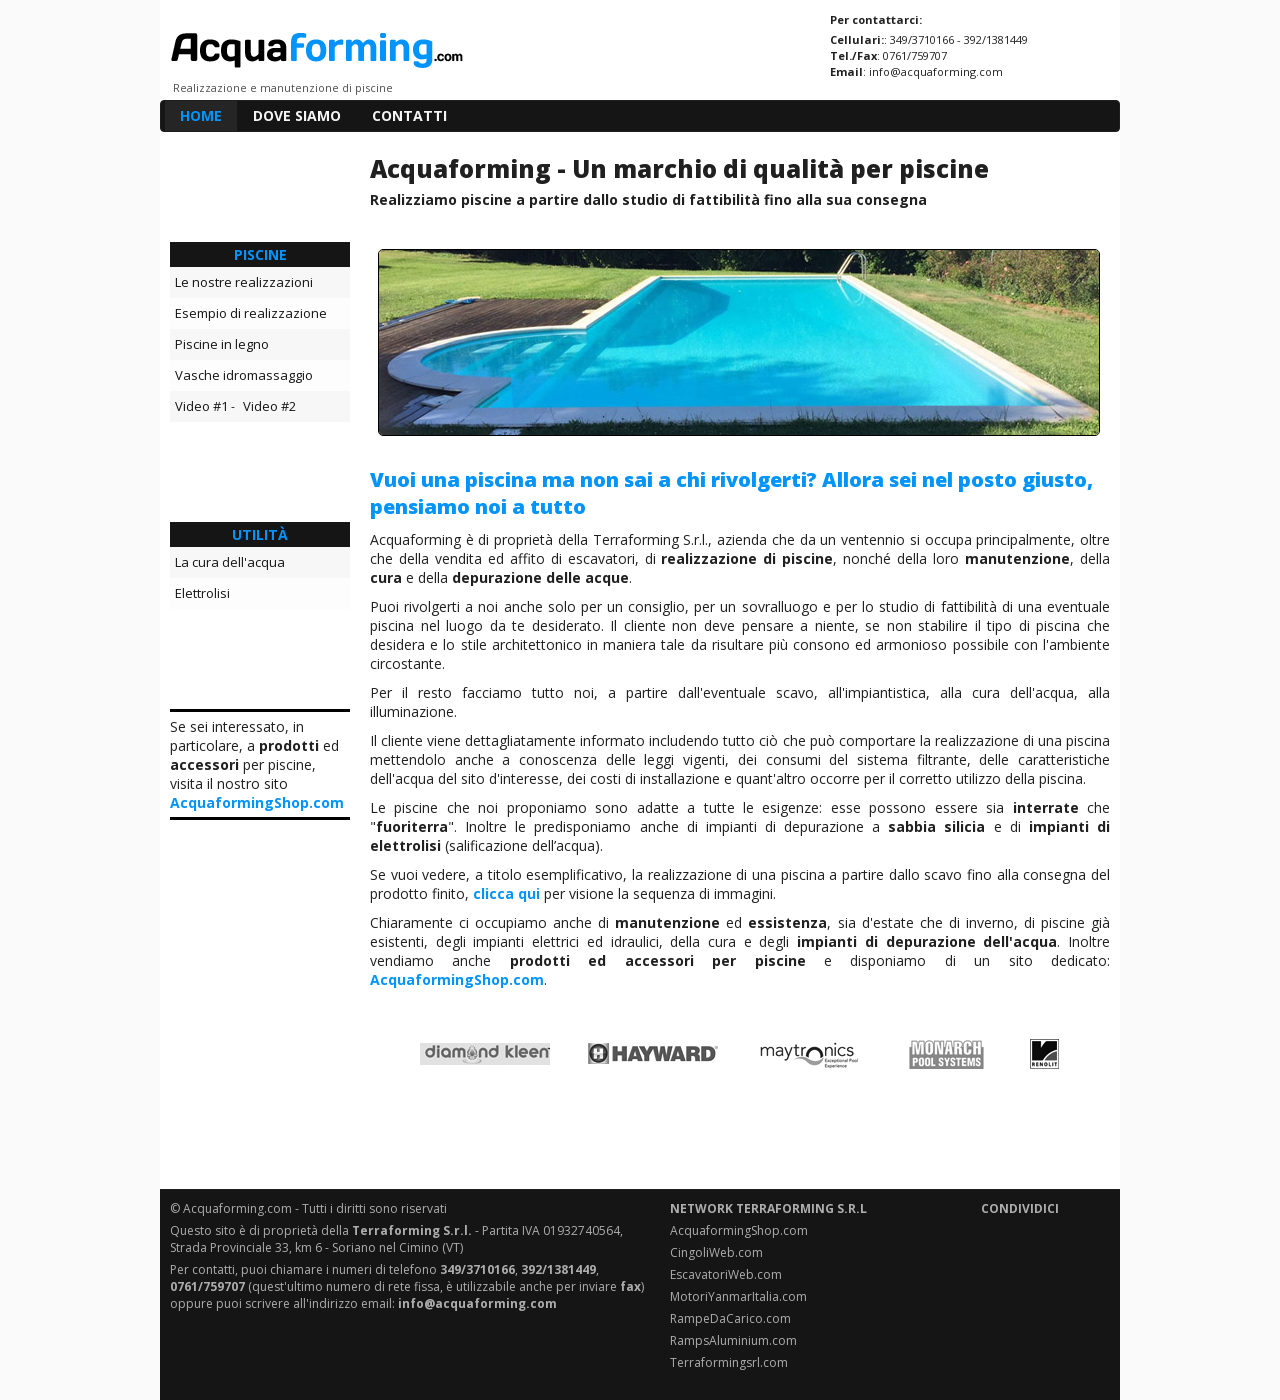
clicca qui (506, 893)
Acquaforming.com (237, 1208)
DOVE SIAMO (297, 115)
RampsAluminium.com (733, 1340)
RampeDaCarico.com (730, 1318)
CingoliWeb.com (716, 1252)
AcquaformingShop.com (257, 802)
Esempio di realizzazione (251, 313)
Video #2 (269, 406)
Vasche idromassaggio (244, 375)
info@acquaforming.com (936, 71)
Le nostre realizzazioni (244, 282)
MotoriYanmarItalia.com (738, 1296)
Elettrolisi (202, 593)
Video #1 (201, 406)
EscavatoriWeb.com (726, 1274)
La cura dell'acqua (230, 562)
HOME (201, 115)
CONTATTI (409, 115)
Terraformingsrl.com (729, 1362)
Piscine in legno (222, 344)
